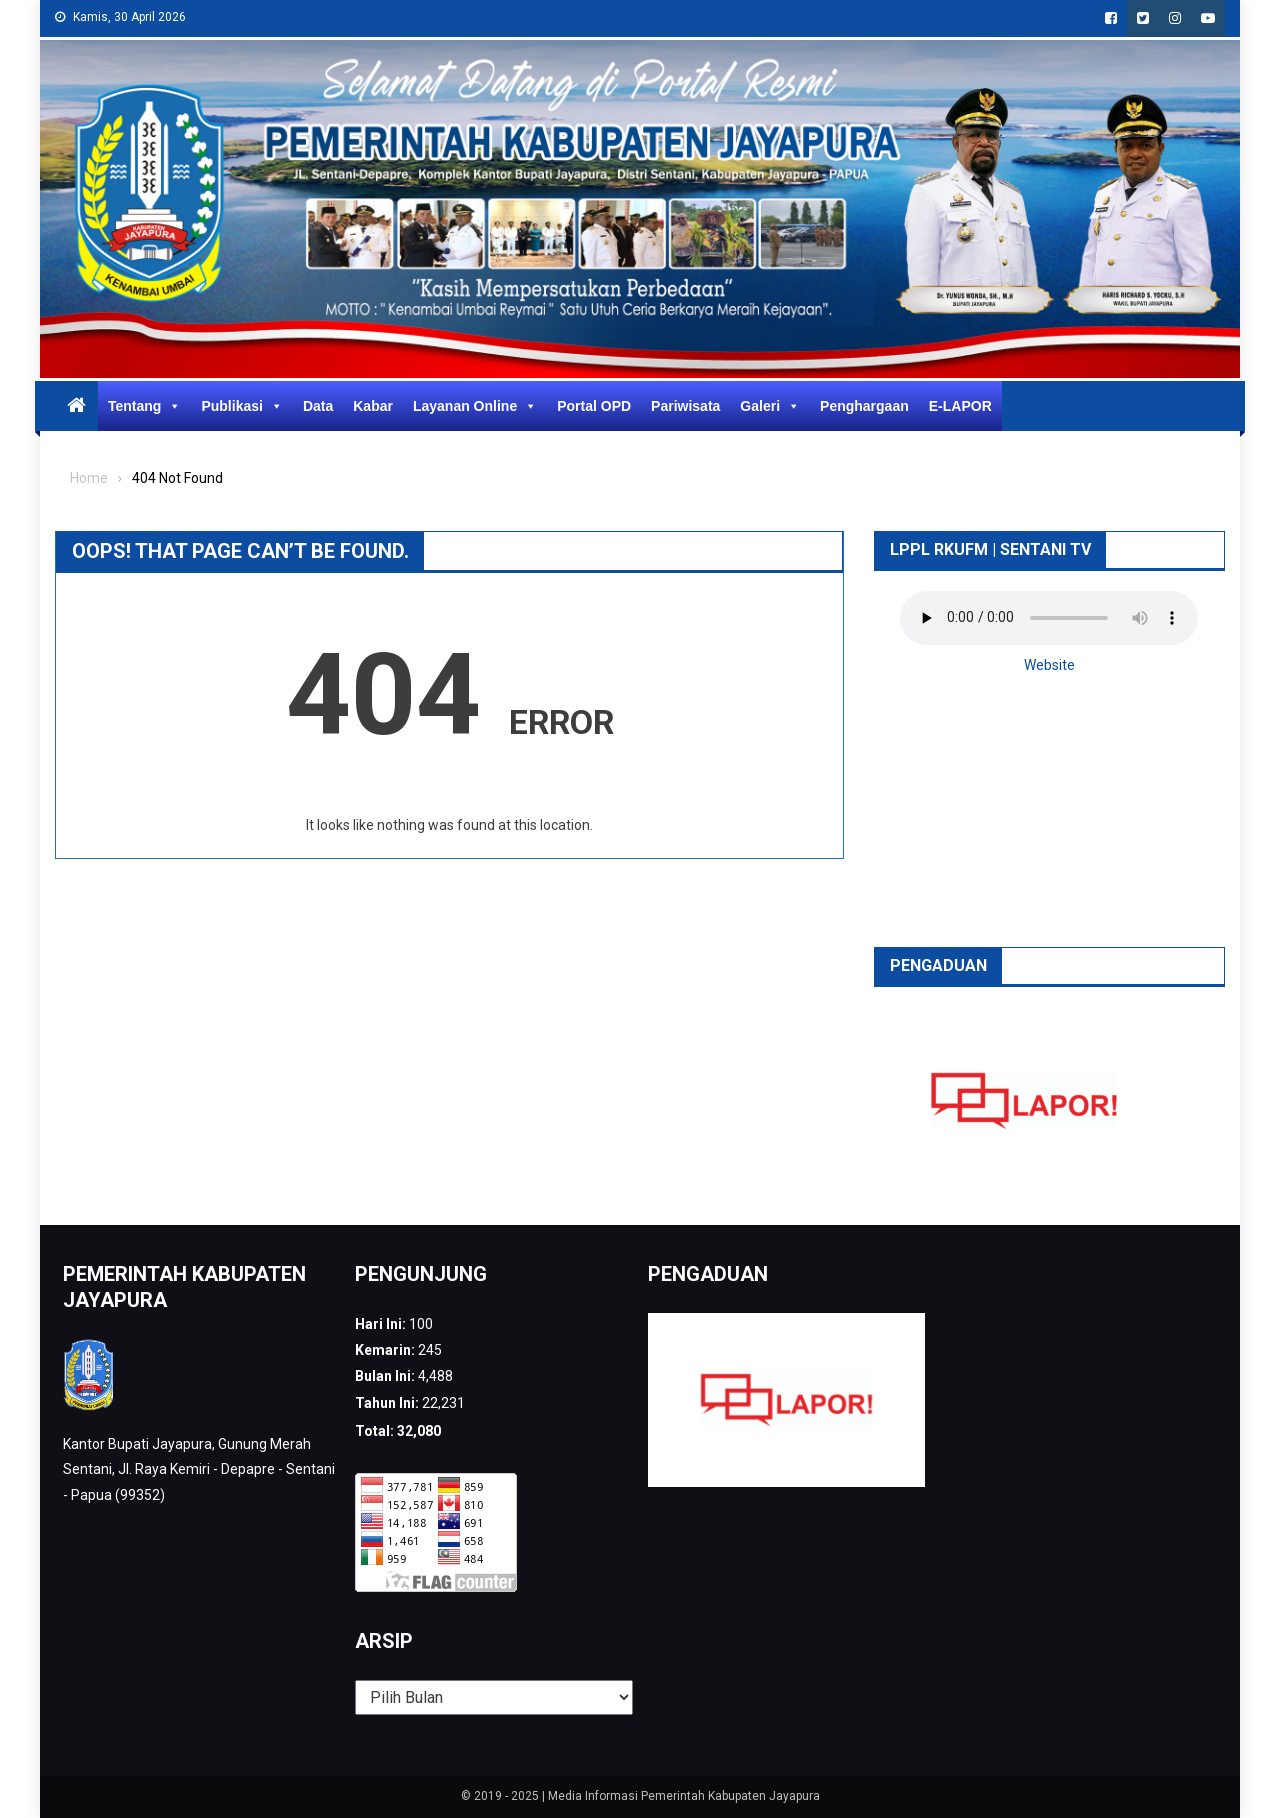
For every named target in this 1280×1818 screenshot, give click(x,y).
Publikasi (241, 406)
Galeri (770, 406)
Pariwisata (685, 406)
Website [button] (1049, 665)
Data (318, 406)
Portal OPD (594, 406)
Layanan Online (475, 406)
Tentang (144, 406)
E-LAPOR (960, 406)
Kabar (373, 406)
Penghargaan (864, 406)
